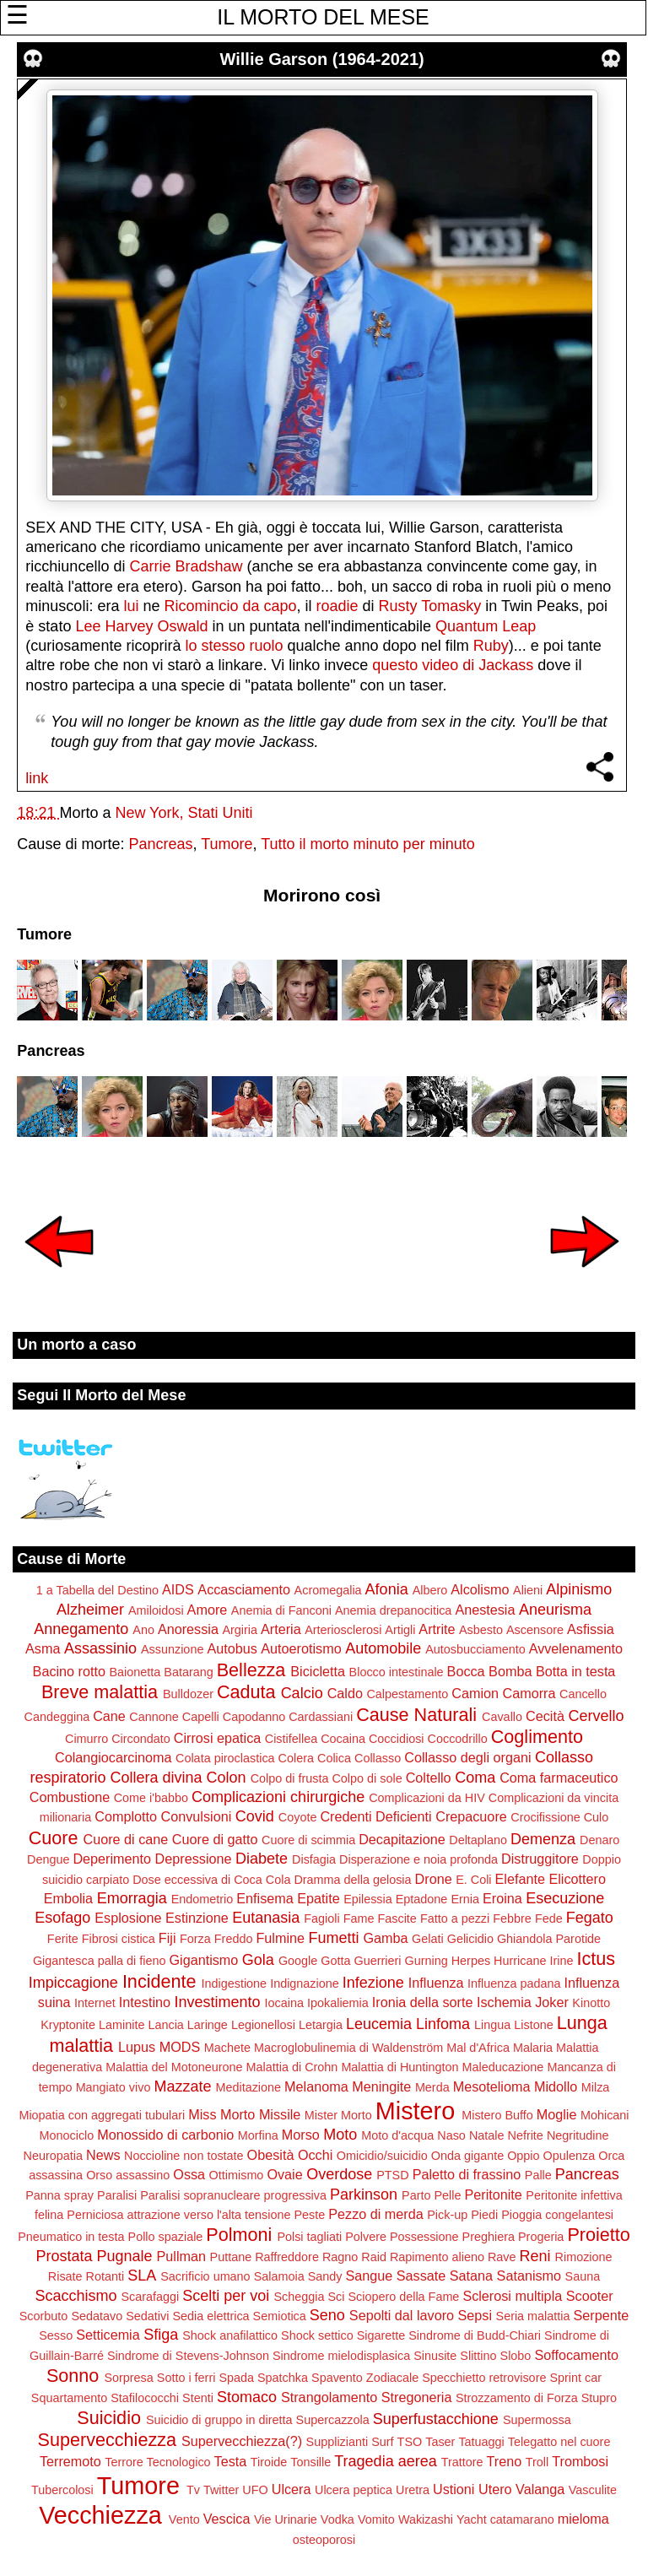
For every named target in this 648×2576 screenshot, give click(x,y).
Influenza (436, 1982)
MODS (180, 2046)
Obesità (270, 2154)
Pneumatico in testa (71, 2236)
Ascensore (535, 1630)
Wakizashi (425, 2519)
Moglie (557, 2114)
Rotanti (105, 2276)
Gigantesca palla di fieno (99, 1960)
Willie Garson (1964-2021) (322, 59)
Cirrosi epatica (217, 1737)
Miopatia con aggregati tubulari (102, 2115)
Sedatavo (96, 2316)
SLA (141, 2275)
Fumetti (333, 1937)
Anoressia (188, 1629)
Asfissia (590, 1629)
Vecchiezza (100, 2515)
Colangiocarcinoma (113, 1757)
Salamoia (279, 2276)
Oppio (523, 2155)
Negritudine (578, 2135)
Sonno (72, 2375)
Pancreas (160, 844)
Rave (502, 2257)
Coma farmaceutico (559, 1777)
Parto (416, 2195)
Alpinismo (579, 1589)
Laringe (207, 2025)
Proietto (598, 2234)
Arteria (281, 1629)
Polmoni (239, 2234)
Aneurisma (555, 1609)
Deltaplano (478, 1840)
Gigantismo (203, 1959)
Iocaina (284, 2003)
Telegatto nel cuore (559, 2442)
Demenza (542, 1839)
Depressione (193, 1858)
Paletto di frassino (467, 2174)
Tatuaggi (481, 2442)
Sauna (583, 2276)
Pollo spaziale (165, 2236)
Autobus (231, 1648)
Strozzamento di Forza (517, 2398)
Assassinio (100, 1648)
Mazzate (182, 2086)
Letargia (321, 2025)
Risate (65, 2276)
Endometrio (202, 1899)
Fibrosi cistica (118, 1939)
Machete (227, 2047)
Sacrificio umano (205, 2276)
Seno (327, 2315)
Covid (254, 1816)
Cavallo (502, 1717)
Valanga (540, 2489)
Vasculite (593, 2490)
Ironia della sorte (422, 2002)
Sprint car (575, 2377)
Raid (373, 2257)
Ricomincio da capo (230, 606)
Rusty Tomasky (430, 606)
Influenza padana (513, 1983)
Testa (230, 2461)
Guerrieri (378, 1960)
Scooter (589, 2295)
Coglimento (537, 1736)
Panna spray (59, 2195)
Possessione (424, 2236)
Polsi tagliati (309, 2236)
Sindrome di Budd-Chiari (474, 2335)
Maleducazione (503, 2067)
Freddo (233, 1939)
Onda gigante (467, 2155)
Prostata (63, 2256)
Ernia (465, 1899)
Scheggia (298, 2296)
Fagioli (321, 1918)
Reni (535, 2256)
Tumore (226, 844)
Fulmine (280, 1938)
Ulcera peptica (353, 2490)
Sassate (421, 2275)
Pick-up (447, 2215)
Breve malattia (99, 1691)
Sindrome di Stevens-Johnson (188, 2355)
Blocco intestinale (396, 1672)
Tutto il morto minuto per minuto (367, 844)
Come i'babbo (151, 1798)
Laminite (121, 2025)
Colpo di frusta (290, 1778)
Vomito (376, 2519)
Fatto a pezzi (454, 1918)
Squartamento (69, 2398)
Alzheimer (90, 1609)
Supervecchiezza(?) (241, 2441)
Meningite (381, 2086)
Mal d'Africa (478, 2047)
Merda (432, 2087)
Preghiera (488, 2236)
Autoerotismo (301, 1648)
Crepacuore (471, 1816)
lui (130, 606)
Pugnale (124, 2256)
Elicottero (576, 1878)
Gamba (386, 1938)
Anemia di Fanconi (281, 1610)
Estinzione (197, 1917)
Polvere (365, 2236)
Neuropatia (53, 2155)
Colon (226, 1777)
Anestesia (485, 1609)
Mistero (415, 2110)
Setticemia (108, 2334)
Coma (475, 1777)
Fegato (589, 1917)
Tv (193, 2490)
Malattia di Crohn (292, 2067)
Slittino (478, 2355)
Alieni (528, 1590)
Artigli (400, 1630)
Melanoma (316, 2086)
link (36, 778)
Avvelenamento (576, 1648)
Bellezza (251, 1669)
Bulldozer (188, 1694)
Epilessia (367, 1899)
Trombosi (580, 2461)
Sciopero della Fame (403, 2296)
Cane (109, 1716)
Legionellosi (263, 2025)
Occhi (315, 2154)
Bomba (510, 1671)
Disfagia (314, 1859)
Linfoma (443, 2024)
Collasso (377, 1758)
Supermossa (537, 2420)
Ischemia (504, 2002)
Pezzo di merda (375, 2214)
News (103, 2154)
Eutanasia (266, 1917)
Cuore (53, 1837)
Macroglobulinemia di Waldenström (348, 2047)
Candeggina (57, 1717)
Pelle (447, 2195)
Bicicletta (317, 1671)
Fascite (396, 1918)
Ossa (189, 2174)
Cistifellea (291, 1738)
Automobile (383, 1648)
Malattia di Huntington (399, 2067)
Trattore (462, 2462)
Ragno (340, 2257)
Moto (340, 2134)
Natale (487, 2135)
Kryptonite (67, 2025)
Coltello (428, 1777)
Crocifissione (545, 1817)
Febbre (512, 1918)
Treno (504, 2461)
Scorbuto (43, 2316)
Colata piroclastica (225, 1758)
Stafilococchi (145, 2398)
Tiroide (269, 2462)
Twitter (221, 2490)
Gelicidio (470, 1939)
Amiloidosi (156, 1610)
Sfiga (160, 2334)
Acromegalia (328, 1590)
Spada (236, 2377)
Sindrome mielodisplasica (341, 2355)
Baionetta (134, 1672)
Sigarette (381, 2335)
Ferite (62, 1939)
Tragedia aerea (385, 2461)
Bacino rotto (69, 1671)
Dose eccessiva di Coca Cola (211, 1879)
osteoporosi (324, 2539)
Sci (335, 2296)
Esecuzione (565, 1898)
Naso (451, 2135)
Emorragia (132, 1898)
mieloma (583, 2518)
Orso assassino (128, 2175)
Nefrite (525, 2135)
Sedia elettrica (210, 2316)
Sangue (368, 2275)
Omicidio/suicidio (382, 2155)
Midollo (555, 2086)
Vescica (227, 2518)
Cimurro (86, 1738)
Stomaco (247, 2397)
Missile (279, 2114)
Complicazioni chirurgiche (278, 1797)
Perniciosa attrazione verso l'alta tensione (178, 2215)
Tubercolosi (62, 2490)
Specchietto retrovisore (484, 2377)
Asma (42, 1648)
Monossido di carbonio (165, 2134)
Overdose (339, 2174)
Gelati (428, 1939)
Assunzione (172, 1649)
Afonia (386, 1589)
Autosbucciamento (475, 1649)
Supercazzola (333, 2420)
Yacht (471, 2519)
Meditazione (248, 2087)
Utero (495, 2489)
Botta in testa (576, 1671)
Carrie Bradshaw (185, 566)
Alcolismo (480, 1589)
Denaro (599, 1840)
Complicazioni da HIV (427, 1798)
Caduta (246, 1691)
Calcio (302, 1693)
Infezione (373, 1982)
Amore (207, 1609)
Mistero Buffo (497, 2115)
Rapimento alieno (437, 2257)
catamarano (522, 2519)
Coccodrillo (458, 1738)
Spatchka (282, 2377)
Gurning (426, 1960)
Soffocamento (576, 2354)
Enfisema (264, 1898)
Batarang (188, 1672)
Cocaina (343, 1738)
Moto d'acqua (397, 2135)
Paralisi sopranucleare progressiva (233, 2195)
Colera (296, 1758)
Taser (440, 2442)
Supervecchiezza (107, 2439)
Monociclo (67, 2135)
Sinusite (434, 2355)
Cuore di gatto (215, 1839)
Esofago (62, 1917)
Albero (430, 1590)
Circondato (140, 1738)
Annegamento (81, 1629)
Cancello (583, 1694)
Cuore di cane (126, 1839)
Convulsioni (196, 1816)
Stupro (599, 2398)
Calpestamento (407, 1694)
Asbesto (481, 1630)
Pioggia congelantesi (557, 2215)
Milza (595, 2087)
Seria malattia (533, 2316)
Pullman (181, 2256)
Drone (433, 1878)
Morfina (258, 2135)
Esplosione (127, 1917)
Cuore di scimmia (308, 1840)
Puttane (231, 2257)
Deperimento (112, 1858)
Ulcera (291, 2489)
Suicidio (109, 2417)
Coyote (297, 1817)
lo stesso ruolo (234, 645)
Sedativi (147, 2316)
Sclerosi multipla (512, 2295)
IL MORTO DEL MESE (323, 17)
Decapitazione (402, 1839)
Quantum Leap (485, 626)
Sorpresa (128, 2377)
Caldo (345, 1693)
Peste (309, 2215)
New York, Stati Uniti (183, 812)
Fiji (167, 1938)
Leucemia (379, 2024)
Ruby (491, 645)
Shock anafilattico (230, 2335)
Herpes (470, 1960)
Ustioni (453, 2489)
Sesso (56, 2335)
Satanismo (529, 2275)
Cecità (545, 1716)
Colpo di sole (367, 1778)
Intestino (144, 2002)
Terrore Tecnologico (157, 2462)
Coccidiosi (396, 1738)
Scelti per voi (225, 2295)
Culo (596, 1817)
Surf (382, 2442)
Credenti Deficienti (375, 1816)
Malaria (533, 2047)
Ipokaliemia (338, 2003)
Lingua (492, 2025)
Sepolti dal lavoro (401, 2315)
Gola (258, 1959)
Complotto (125, 1816)
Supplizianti (337, 2442)
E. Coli (473, 1879)
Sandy (325, 2276)
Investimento (218, 2002)
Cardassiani (321, 1717)
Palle (538, 2175)
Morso (301, 2134)
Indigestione (234, 1983)
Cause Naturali (416, 1714)
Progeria (541, 2236)
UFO (254, 2490)
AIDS (178, 1589)
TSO (410, 2442)
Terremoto (70, 2461)
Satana (471, 2275)
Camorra (529, 1693)
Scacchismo (75, 2295)
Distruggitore (540, 1858)
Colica (334, 1758)
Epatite (318, 1898)
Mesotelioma (492, 2086)
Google (297, 1960)
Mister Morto (338, 2115)
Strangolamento (329, 2397)
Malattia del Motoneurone (173, 2067)
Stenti (197, 2398)
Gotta (335, 1960)
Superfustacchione (436, 2419)
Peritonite (492, 2194)
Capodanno (254, 1717)
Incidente (159, 1981)
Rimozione (584, 2257)
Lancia (165, 2025)
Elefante (520, 1878)
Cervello (596, 1715)
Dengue (48, 1859)
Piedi (484, 2215)
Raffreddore (287, 2257)
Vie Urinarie (285, 2519)
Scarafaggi (151, 2296)
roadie (337, 606)
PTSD (392, 2175)
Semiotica (279, 2316)
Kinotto (591, 2003)
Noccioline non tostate (184, 2155)
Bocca (466, 1671)
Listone (533, 2025)
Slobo (516, 2355)
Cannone (153, 1717)
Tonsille (310, 2462)
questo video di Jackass (452, 665)
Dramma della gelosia (352, 1879)
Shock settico (317, 2335)
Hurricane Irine (533, 1960)
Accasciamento (243, 1589)
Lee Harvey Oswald (141, 626)
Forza (195, 1939)
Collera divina (156, 1777)
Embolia (68, 1898)
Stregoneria (416, 2397)
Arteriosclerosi (343, 1630)
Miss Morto (221, 2114)
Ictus (595, 1958)
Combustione (70, 1797)
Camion (475, 1693)
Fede (549, 1918)
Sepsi (475, 2315)
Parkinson (363, 2194)
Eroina (502, 1898)
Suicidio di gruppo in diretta (219, 2420)
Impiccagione (73, 1982)
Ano (143, 1630)
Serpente (601, 2315)
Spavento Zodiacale (364, 2377)
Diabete (261, 1858)
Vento (184, 2519)
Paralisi (117, 2195)
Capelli (200, 1717)
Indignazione (304, 1983)
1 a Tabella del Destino (97, 1590)
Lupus (136, 2046)
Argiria (239, 1630)
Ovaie (284, 2174)
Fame (359, 1918)
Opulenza (569, 2155)
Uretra (412, 2490)
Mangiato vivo (113, 2087)
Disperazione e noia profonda (418, 1859)
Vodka (337, 2519)
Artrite (436, 1629)
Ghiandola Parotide (549, 1939)
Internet (95, 2003)
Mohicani (604, 2115)
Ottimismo (236, 2175)
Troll (537, 2462)
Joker (552, 2002)
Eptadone (422, 1899)
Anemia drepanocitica (393, 1610)
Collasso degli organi (467, 1757)
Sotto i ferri (186, 2377)
